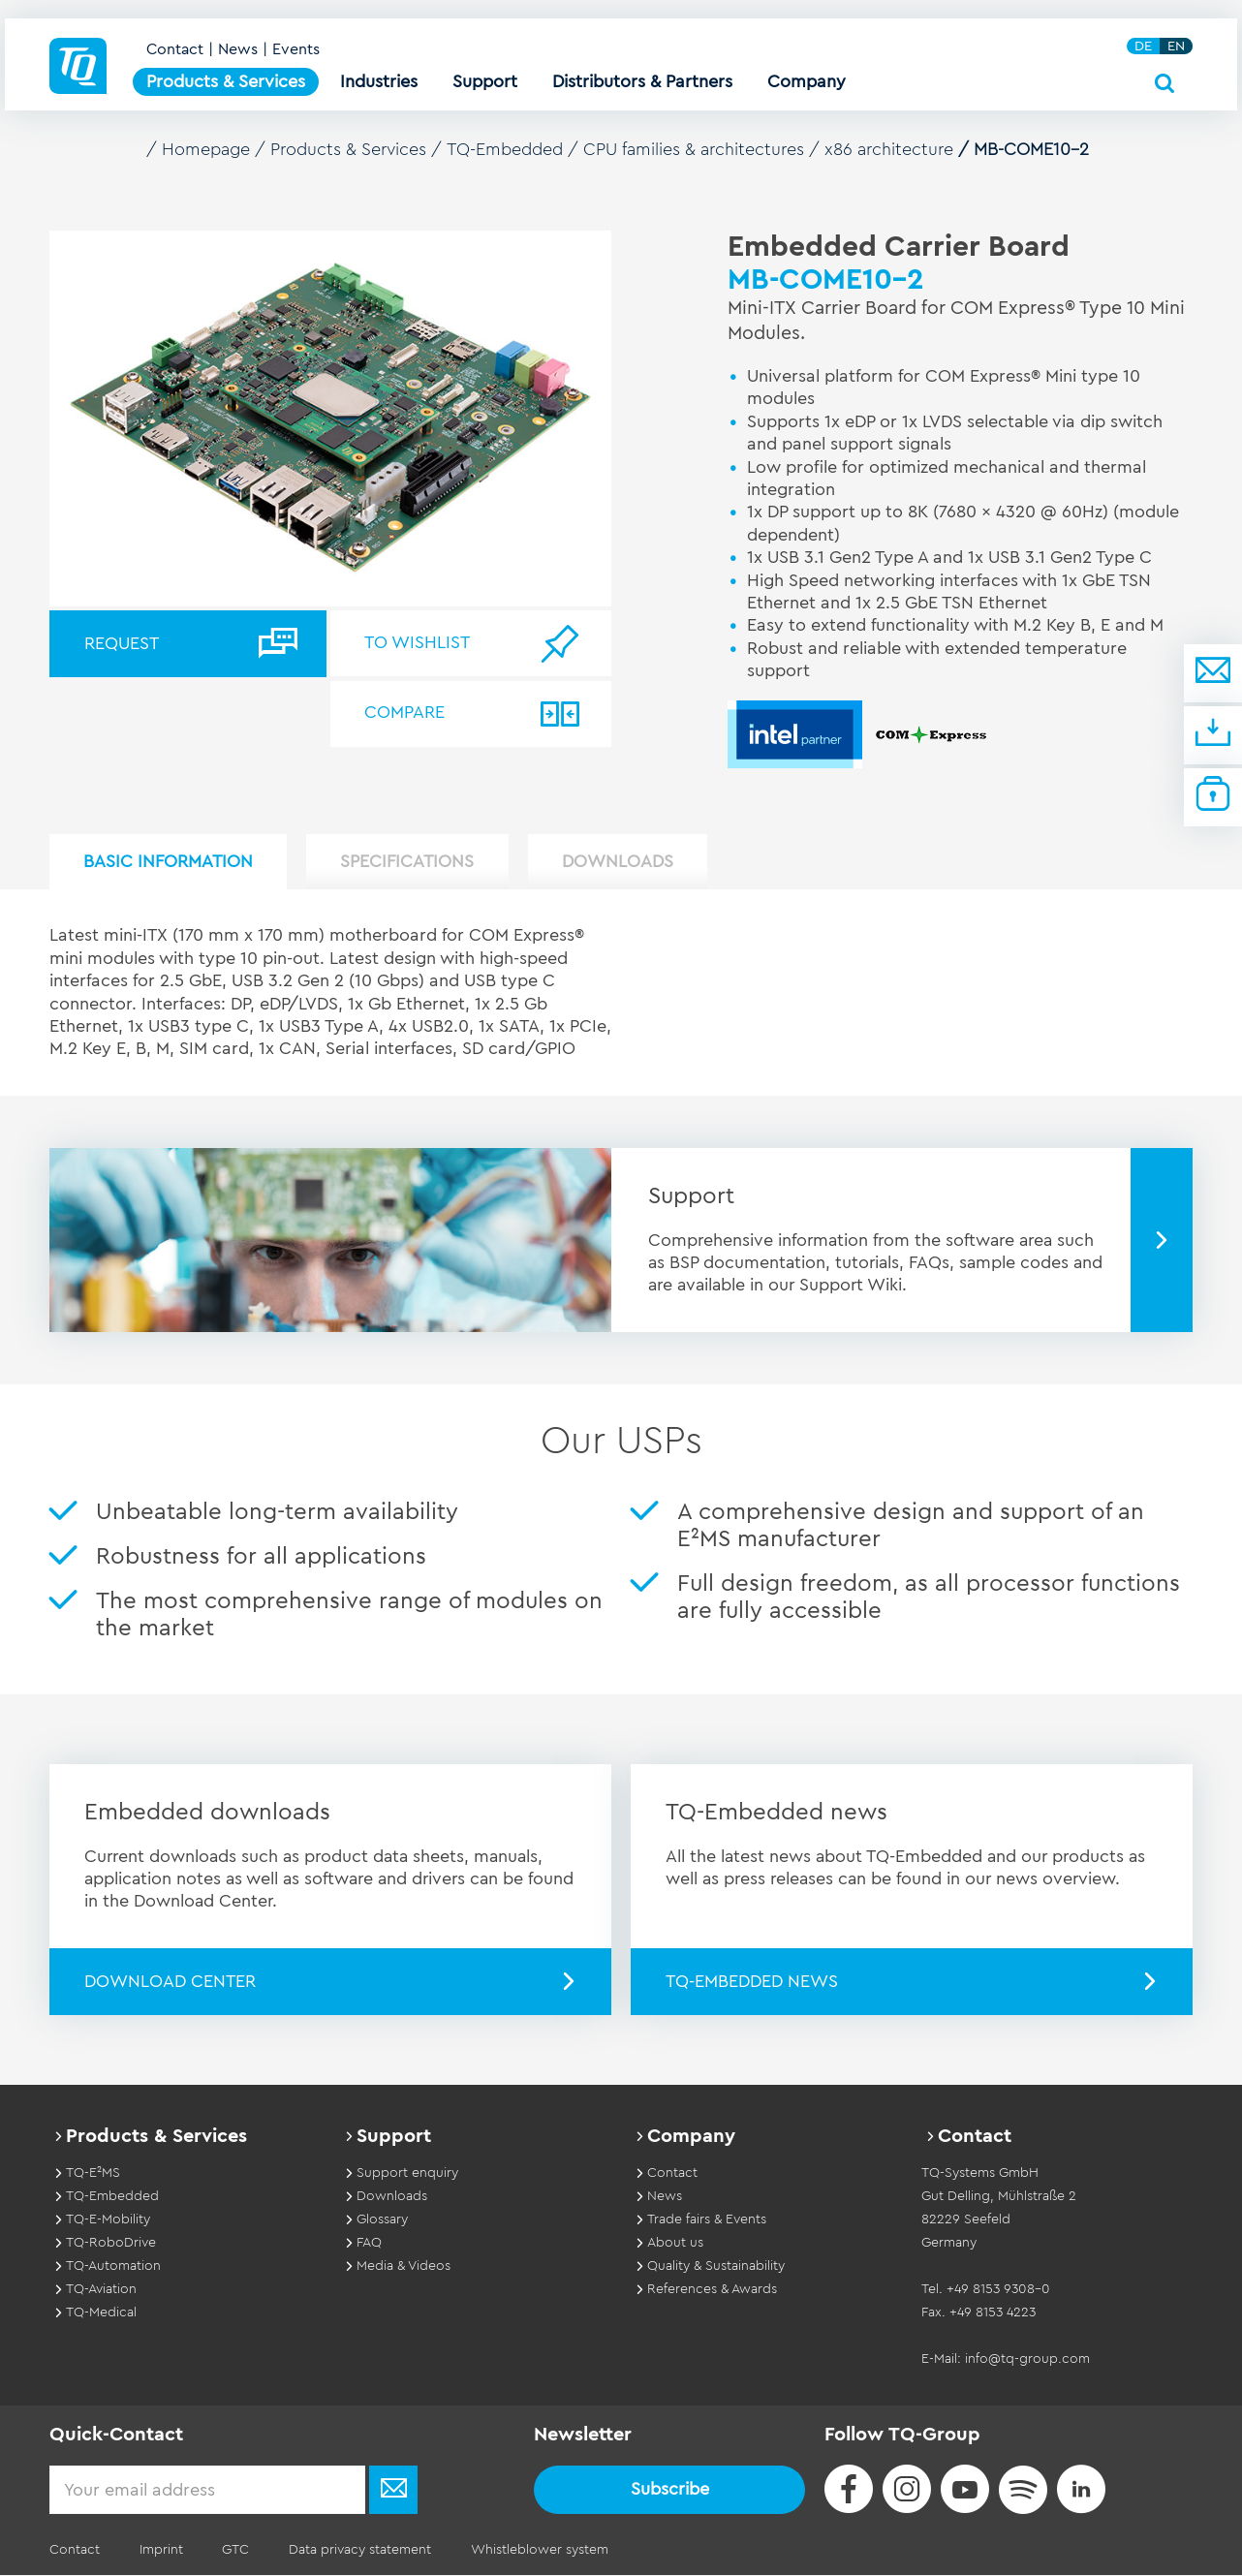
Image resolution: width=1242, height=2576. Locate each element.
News (238, 50)
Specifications (410, 862)
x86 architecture (889, 149)
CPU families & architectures (694, 149)
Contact (174, 50)
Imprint (160, 2551)
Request (121, 643)
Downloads (621, 862)
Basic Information (169, 862)
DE (1143, 47)
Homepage (206, 149)
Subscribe (670, 2489)
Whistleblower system (536, 2551)
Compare (405, 714)
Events (296, 50)
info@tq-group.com (1027, 2359)
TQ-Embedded (505, 149)
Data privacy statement (358, 2551)
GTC (234, 2551)
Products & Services (349, 149)
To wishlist (418, 643)
